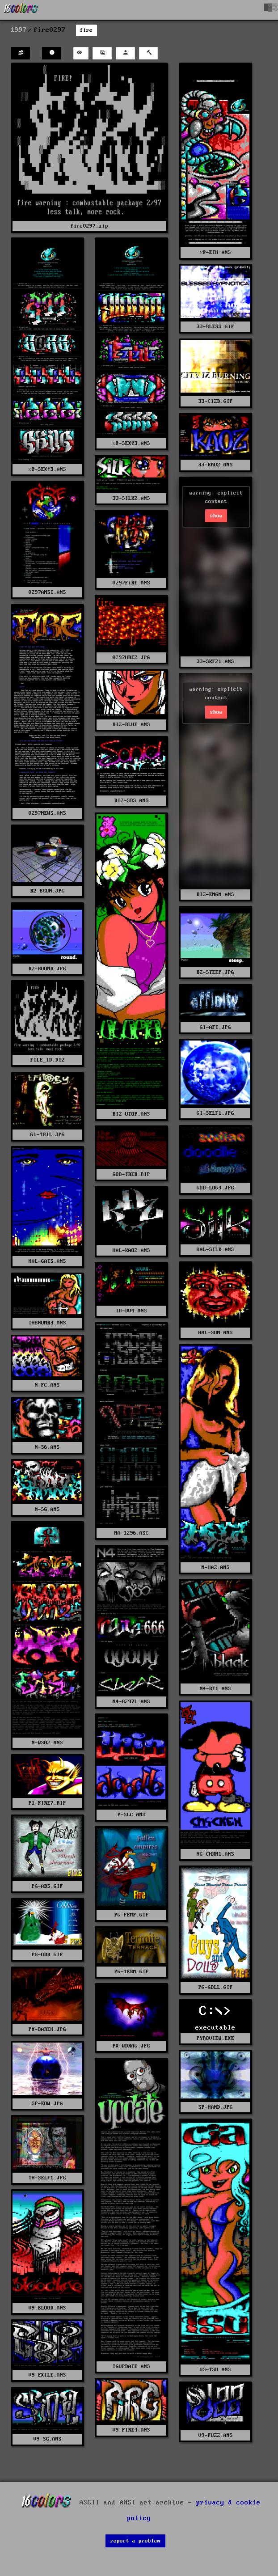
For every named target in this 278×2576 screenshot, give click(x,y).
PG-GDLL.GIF (215, 1987)
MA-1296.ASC (131, 1533)
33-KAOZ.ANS (215, 465)
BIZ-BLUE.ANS (131, 725)
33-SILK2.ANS (131, 498)
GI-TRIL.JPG (47, 1135)
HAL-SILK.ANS (215, 1249)
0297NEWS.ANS (47, 813)
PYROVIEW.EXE (215, 2038)
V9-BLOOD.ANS (47, 2308)
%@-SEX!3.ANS (47, 469)
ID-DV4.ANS (131, 1311)
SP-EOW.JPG (47, 2103)
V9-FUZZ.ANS (215, 2435)
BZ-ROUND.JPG (47, 969)
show (216, 516)
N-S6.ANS (47, 1447)
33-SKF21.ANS (215, 661)
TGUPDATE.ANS (131, 2366)
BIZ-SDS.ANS (131, 801)
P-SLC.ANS (132, 1815)
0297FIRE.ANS (131, 583)
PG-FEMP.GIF (131, 1915)
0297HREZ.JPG (131, 657)
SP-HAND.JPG (215, 2107)
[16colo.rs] (21, 10)
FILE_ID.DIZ (47, 1060)
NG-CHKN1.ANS (215, 1854)
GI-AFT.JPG (215, 1027)
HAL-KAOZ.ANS (131, 1250)
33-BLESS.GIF (215, 327)
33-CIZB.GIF (215, 401)
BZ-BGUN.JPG (47, 891)
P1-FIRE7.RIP (47, 1803)
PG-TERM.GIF (131, 1972)
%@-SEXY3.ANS (131, 443)
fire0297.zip (89, 226)
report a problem (135, 2541)
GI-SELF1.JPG (215, 1113)
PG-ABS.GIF (47, 1886)
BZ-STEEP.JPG (215, 972)
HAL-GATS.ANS (47, 1261)
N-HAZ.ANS (216, 1567)
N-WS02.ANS (47, 1743)
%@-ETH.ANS (215, 252)
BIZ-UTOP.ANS (131, 1114)
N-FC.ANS (47, 1385)
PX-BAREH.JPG (47, 2029)
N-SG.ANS (47, 1509)
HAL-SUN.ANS (215, 1333)
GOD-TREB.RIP (131, 1174)
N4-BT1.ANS (215, 1689)
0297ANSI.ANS (47, 592)
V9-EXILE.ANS (47, 2375)
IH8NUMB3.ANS (47, 1323)
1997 (19, 30)
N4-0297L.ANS (131, 1702)
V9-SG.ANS (48, 2439)
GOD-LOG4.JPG (215, 1188)
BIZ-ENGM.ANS (215, 894)
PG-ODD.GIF (47, 1955)
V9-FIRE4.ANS (131, 2430)
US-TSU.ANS (215, 2370)
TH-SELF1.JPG (47, 2178)
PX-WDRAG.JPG (131, 2046)
